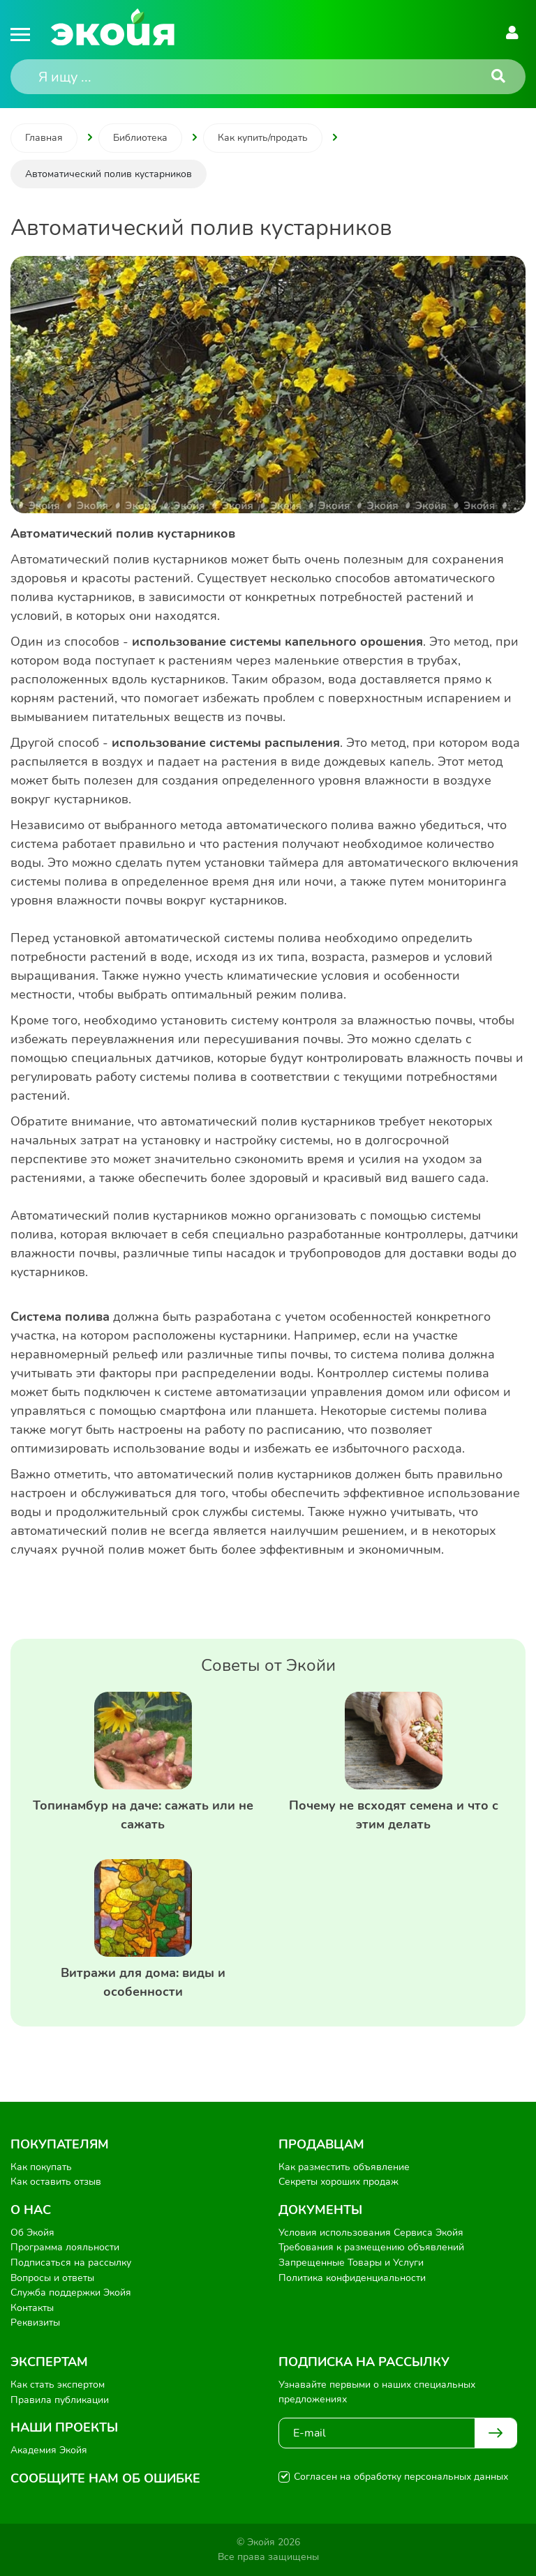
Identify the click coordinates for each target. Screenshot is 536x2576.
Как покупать (41, 2167)
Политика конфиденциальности (352, 2278)
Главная (44, 137)
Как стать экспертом (57, 2384)
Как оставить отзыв (55, 2181)
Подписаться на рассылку (70, 2262)
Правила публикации (59, 2400)
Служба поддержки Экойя (70, 2292)
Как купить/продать (263, 137)
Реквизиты (35, 2322)
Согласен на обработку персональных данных (401, 2476)
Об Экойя (32, 2232)
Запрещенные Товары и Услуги (351, 2262)
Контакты (32, 2307)
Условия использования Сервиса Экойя (370, 2232)
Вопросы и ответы (52, 2278)
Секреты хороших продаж (338, 2181)
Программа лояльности (64, 2247)
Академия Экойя (48, 2450)
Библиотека (140, 137)
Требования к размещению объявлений (371, 2247)
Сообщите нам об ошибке (105, 2478)
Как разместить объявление (344, 2167)
